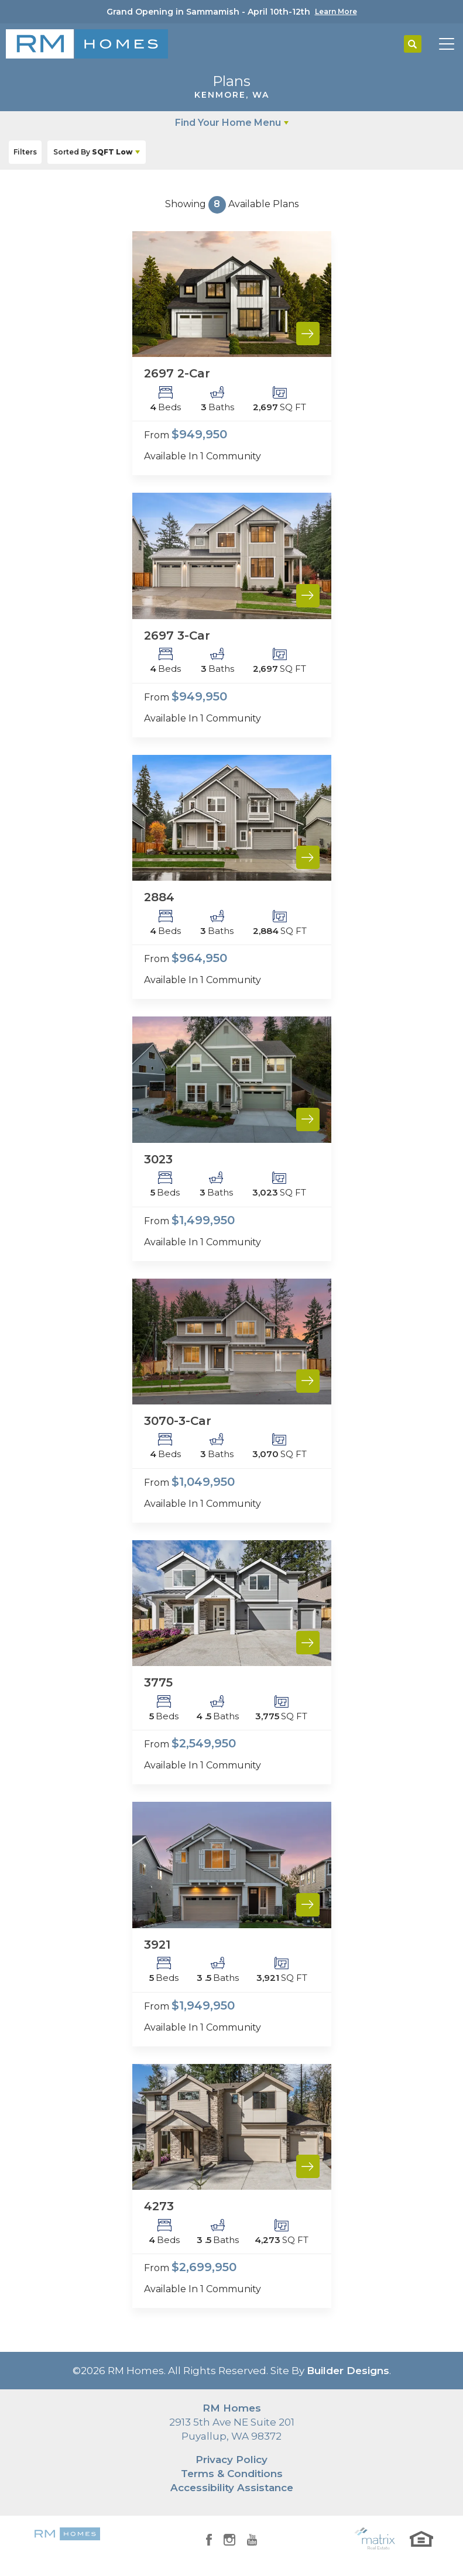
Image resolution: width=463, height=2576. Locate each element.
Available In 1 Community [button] (202, 456)
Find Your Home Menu (228, 122)
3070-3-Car (177, 1421)
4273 (159, 2206)
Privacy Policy (231, 2459)
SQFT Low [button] (92, 152)
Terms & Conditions (232, 2473)
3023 (158, 1159)
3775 (158, 1682)
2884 (159, 897)
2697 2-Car (177, 373)
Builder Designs (348, 2370)
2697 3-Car (177, 635)
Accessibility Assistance (231, 2487)
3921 (157, 1945)
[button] (412, 44)
